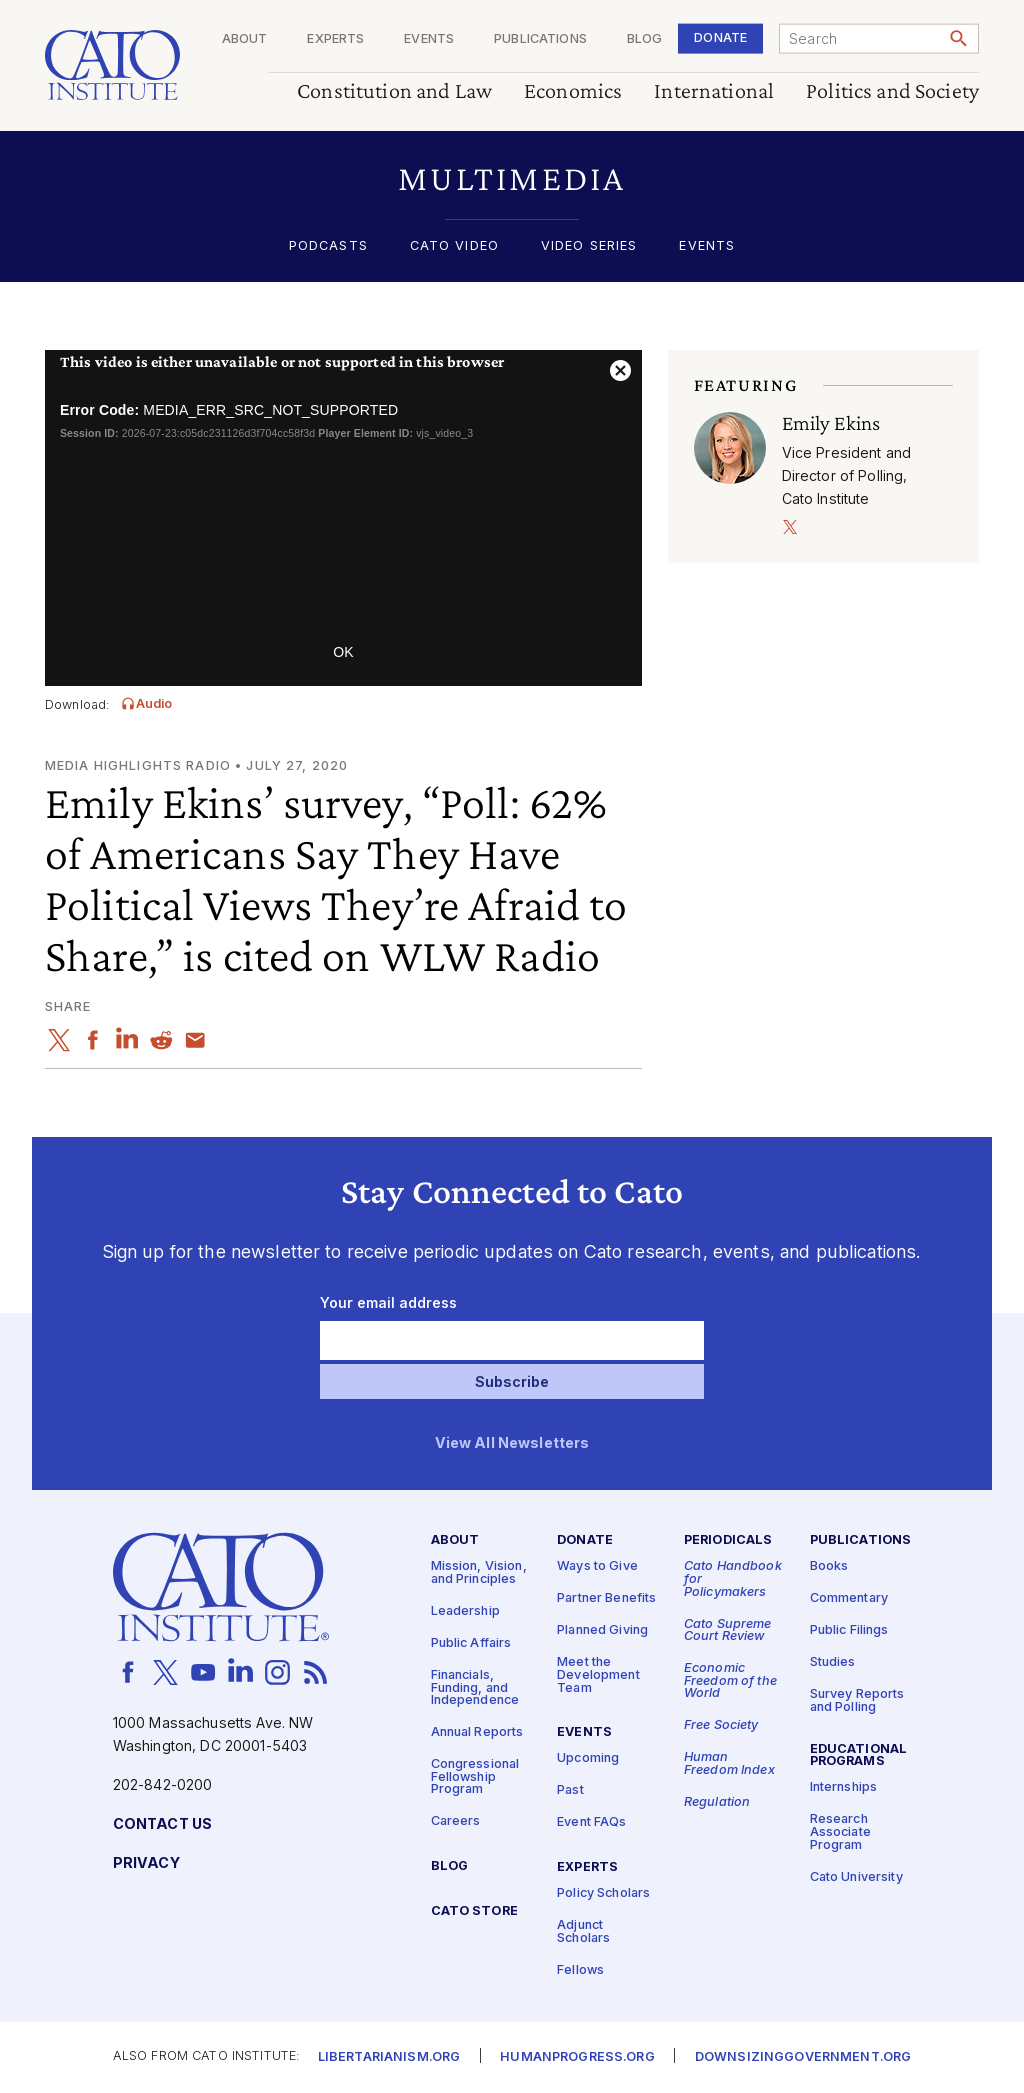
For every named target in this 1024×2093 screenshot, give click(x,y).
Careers (456, 1821)
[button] (512, 178)
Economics (573, 91)
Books (829, 1566)
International (714, 91)
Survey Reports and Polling (857, 1701)
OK (343, 652)
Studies (833, 1662)
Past (570, 1790)
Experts (335, 39)
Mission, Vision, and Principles (479, 1573)
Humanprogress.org (577, 2057)
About (245, 39)
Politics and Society (892, 91)
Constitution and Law (394, 91)
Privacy (146, 1863)
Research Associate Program (840, 1832)
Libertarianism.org (389, 2057)
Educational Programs (859, 1755)
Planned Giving (602, 1630)
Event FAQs (591, 1822)
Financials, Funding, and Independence (475, 1688)
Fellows (580, 1969)
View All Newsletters (512, 1443)
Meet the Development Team (598, 1675)
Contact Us (162, 1824)
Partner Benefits (606, 1598)
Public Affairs (471, 1643)
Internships (844, 1787)
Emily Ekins (831, 423)
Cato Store (474, 1911)
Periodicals (728, 1540)
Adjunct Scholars (583, 1932)
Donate (720, 37)
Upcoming (588, 1758)
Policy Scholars (603, 1893)
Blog (645, 39)
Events (429, 39)
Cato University (856, 1876)
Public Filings (849, 1630)
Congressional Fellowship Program (475, 1777)
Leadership (465, 1611)
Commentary (849, 1598)
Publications (540, 39)
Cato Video (454, 246)
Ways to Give (597, 1566)
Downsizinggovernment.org (803, 2057)
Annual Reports (477, 1732)
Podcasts (328, 246)
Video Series (589, 246)
